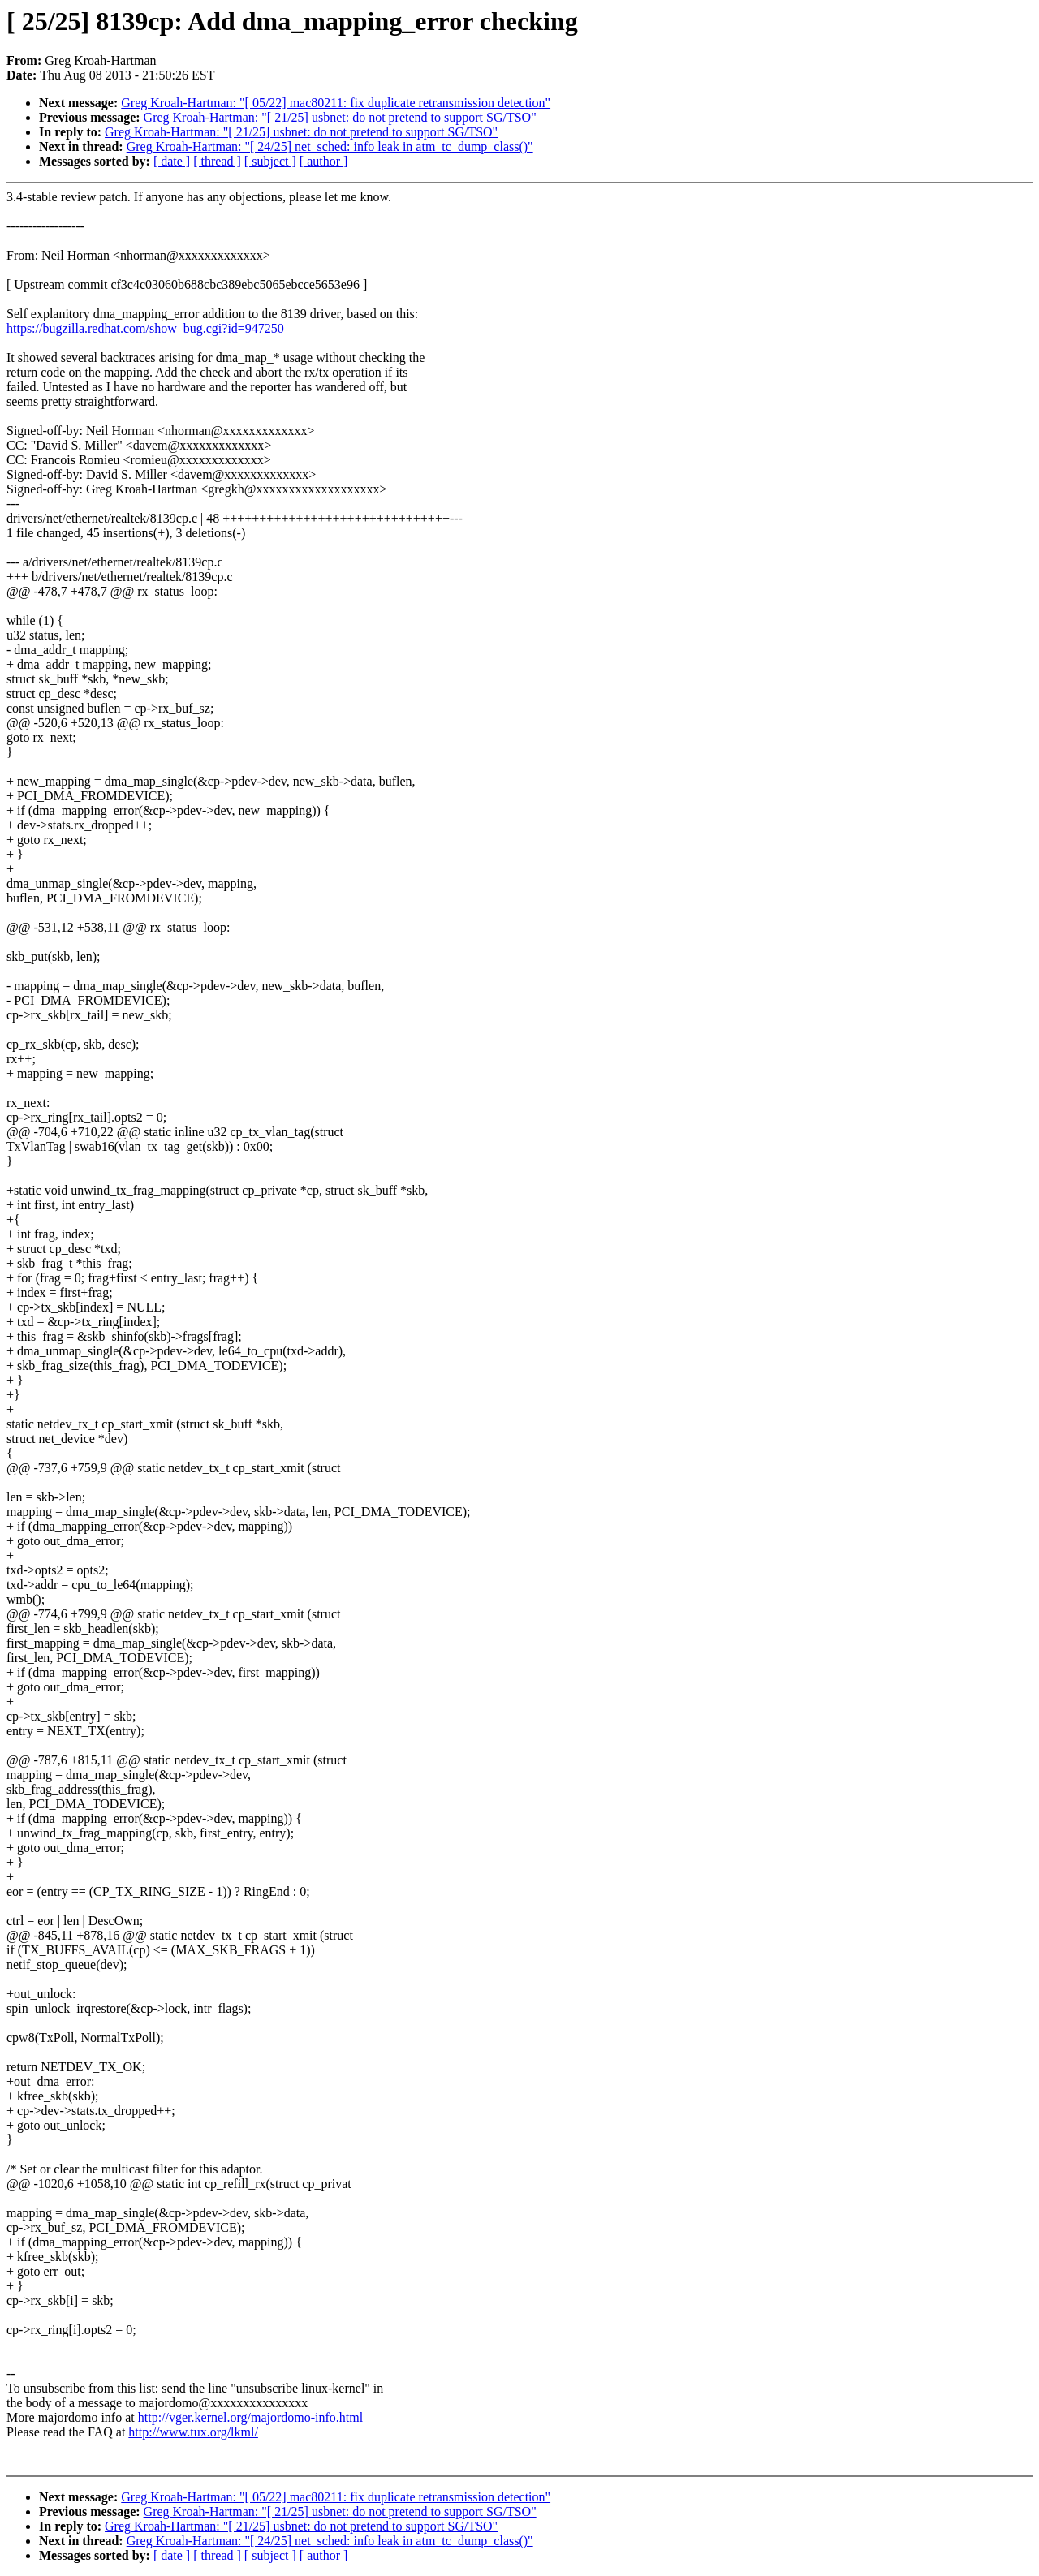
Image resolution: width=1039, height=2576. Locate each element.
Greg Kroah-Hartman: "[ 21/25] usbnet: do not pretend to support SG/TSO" (340, 117)
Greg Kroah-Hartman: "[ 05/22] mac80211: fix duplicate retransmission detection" (335, 103)
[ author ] (324, 161)
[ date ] (171, 161)
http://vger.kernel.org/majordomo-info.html (250, 2417)
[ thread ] (217, 161)
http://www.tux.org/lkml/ (193, 2432)
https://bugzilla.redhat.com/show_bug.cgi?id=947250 (145, 328)
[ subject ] (270, 161)
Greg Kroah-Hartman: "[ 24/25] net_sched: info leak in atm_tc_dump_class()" (330, 146)
